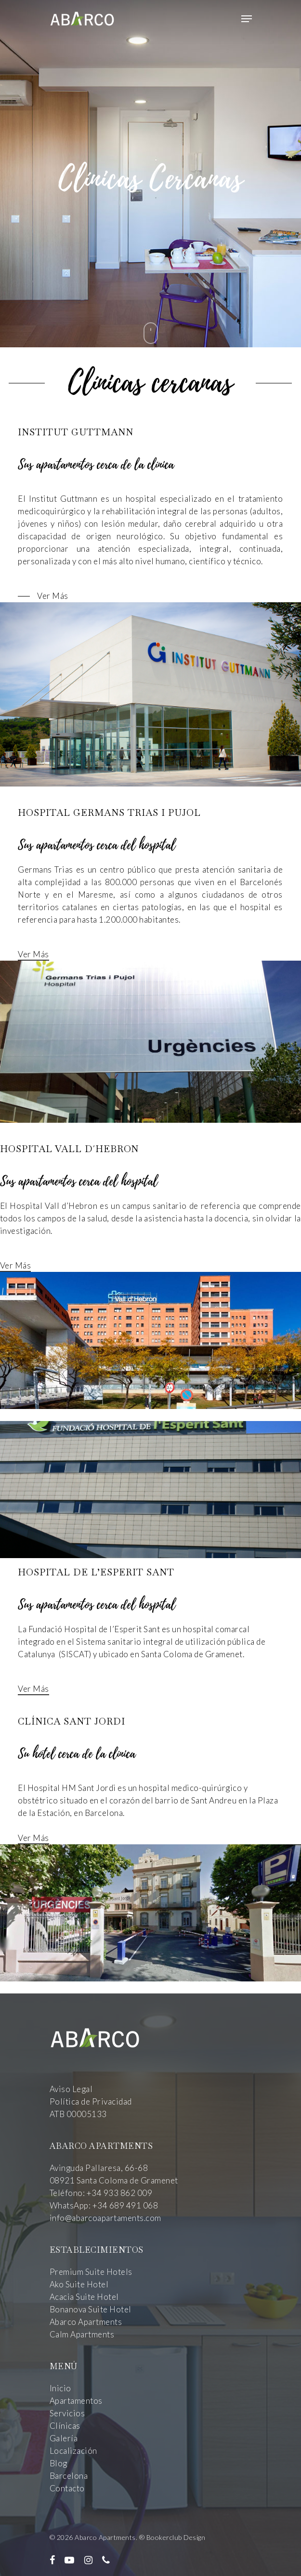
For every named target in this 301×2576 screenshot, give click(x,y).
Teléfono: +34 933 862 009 (101, 2193)
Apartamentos (76, 2401)
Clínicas (65, 2426)
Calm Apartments (82, 2334)
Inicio (60, 2388)
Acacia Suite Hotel (84, 2297)
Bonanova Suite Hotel (90, 2309)
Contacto (67, 2488)
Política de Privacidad (91, 2101)
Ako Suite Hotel (79, 2284)
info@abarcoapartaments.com (105, 2218)
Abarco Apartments (86, 2322)
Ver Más (33, 954)
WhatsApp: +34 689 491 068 (104, 2205)
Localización (73, 2451)
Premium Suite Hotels (91, 2272)
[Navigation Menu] (246, 19)
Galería (64, 2438)
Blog (58, 2463)
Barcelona (69, 2476)
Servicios (67, 2413)
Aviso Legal (71, 2089)
